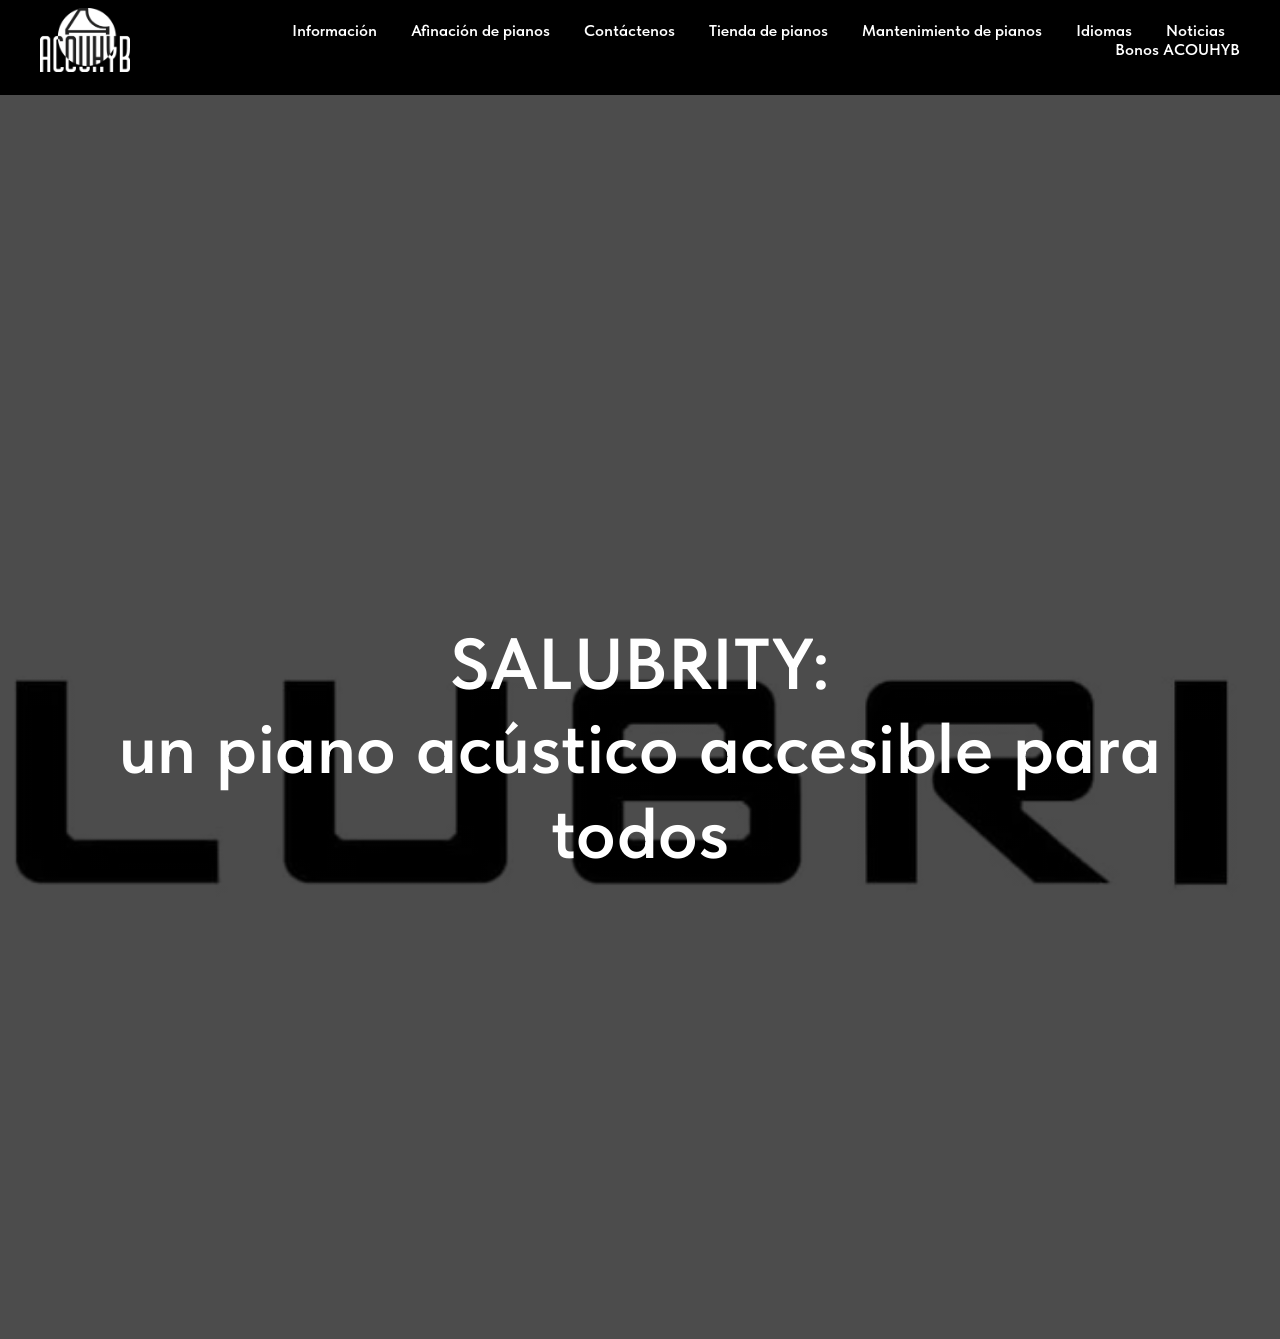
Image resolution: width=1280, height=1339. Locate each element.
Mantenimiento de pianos (952, 30)
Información (334, 30)
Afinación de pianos (480, 30)
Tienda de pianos (768, 30)
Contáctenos (629, 30)
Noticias (1195, 30)
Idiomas (1104, 30)
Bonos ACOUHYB (1177, 49)
